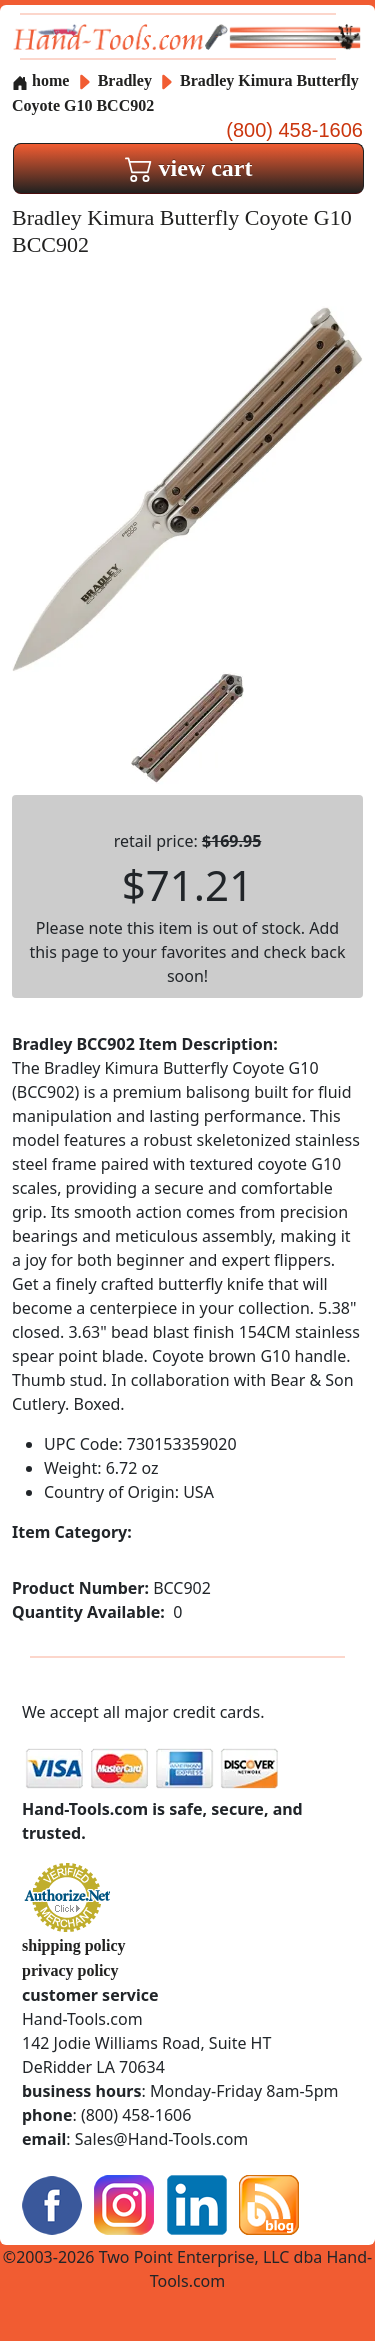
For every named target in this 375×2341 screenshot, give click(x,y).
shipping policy (74, 1945)
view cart (189, 168)
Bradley (127, 80)
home (40, 80)
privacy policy (70, 1970)
